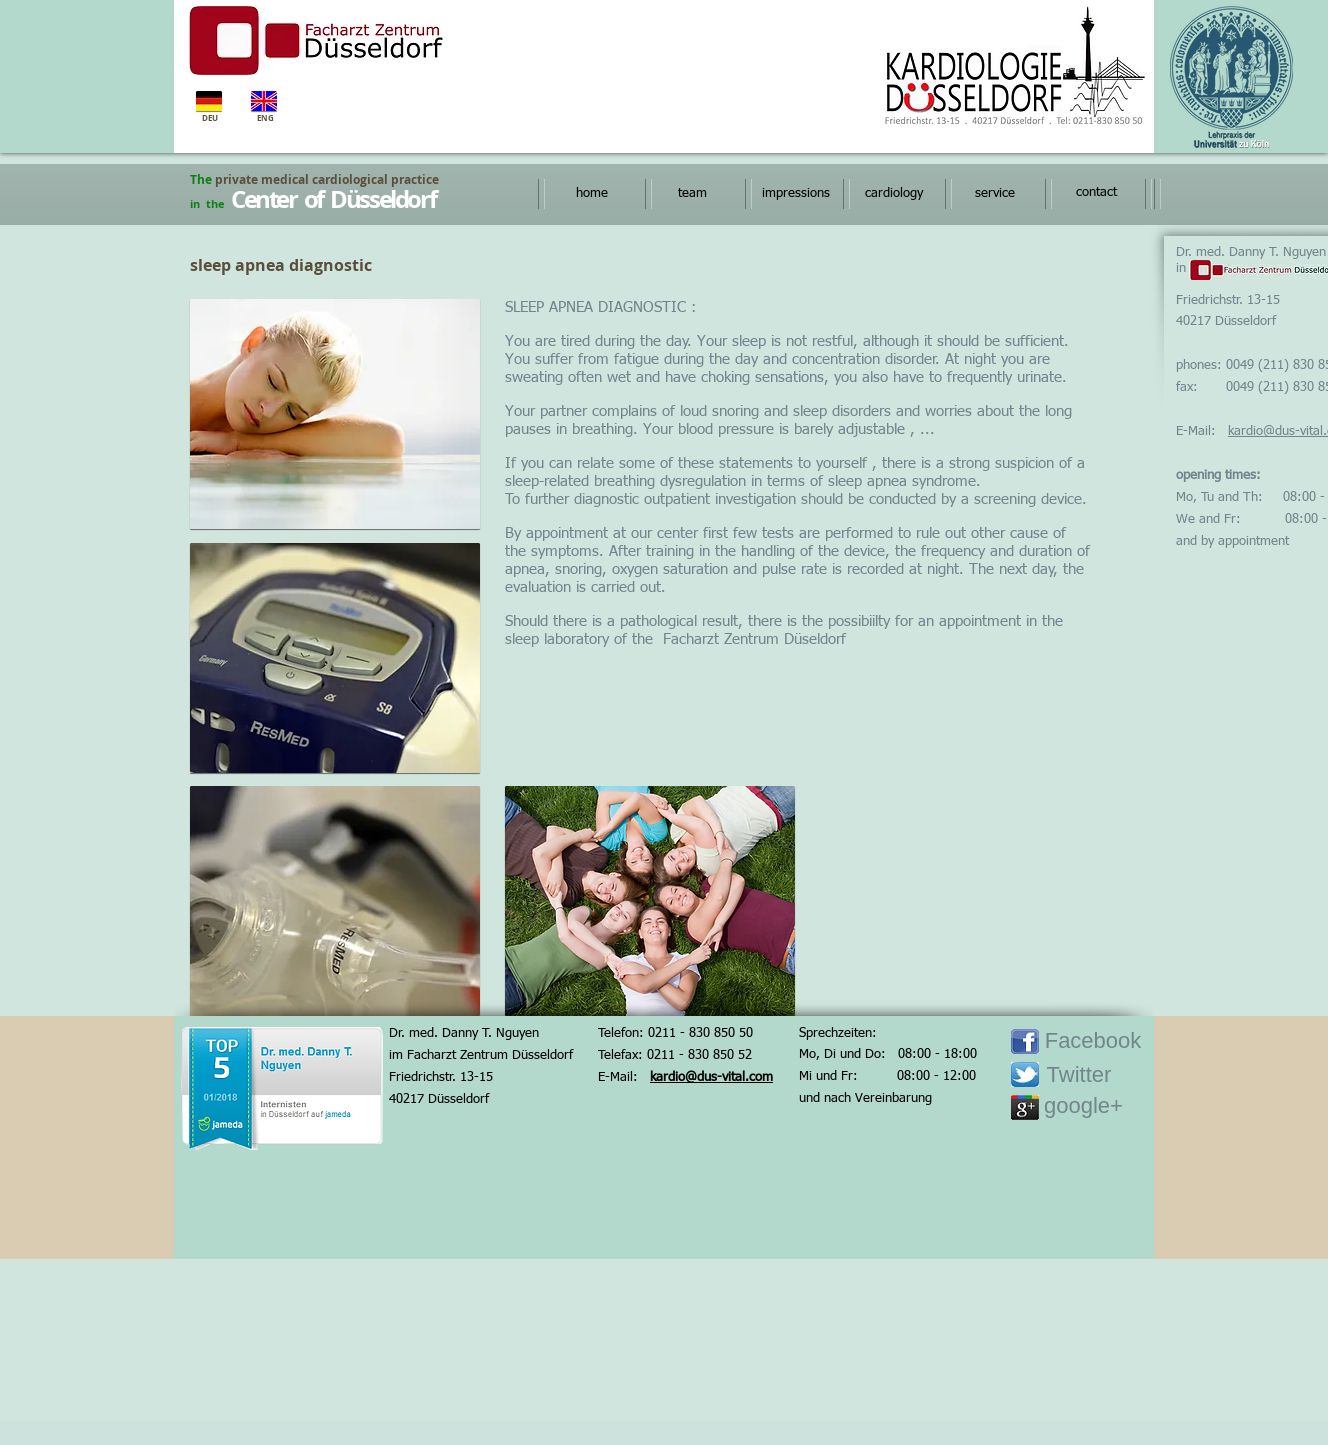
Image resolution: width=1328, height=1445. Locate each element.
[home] (591, 194)
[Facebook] (1093, 1041)
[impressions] (795, 194)
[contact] (1096, 193)
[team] (692, 194)
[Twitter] (1079, 1075)
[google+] (1083, 1106)
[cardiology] (893, 194)
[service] (994, 194)
